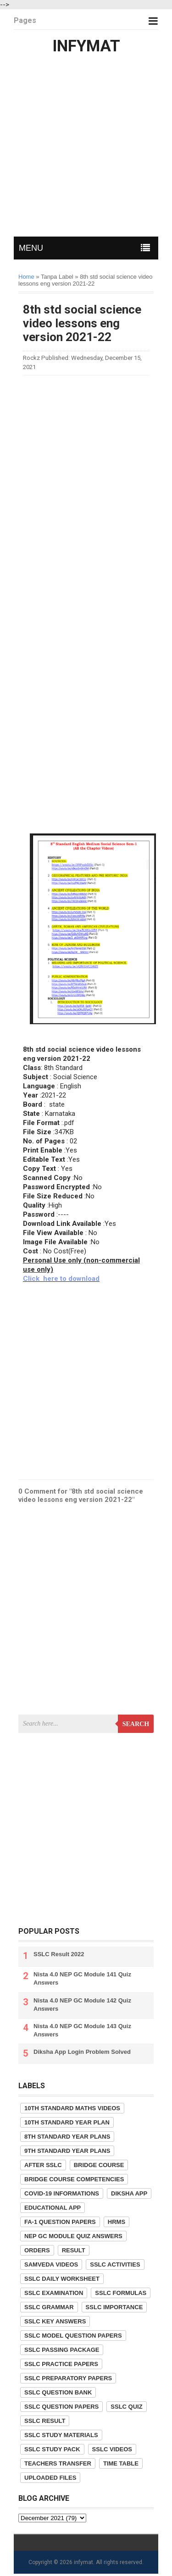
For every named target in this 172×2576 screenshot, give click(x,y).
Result (73, 2250)
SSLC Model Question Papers (73, 2335)
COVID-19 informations (61, 2193)
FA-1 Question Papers (60, 2221)
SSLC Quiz (126, 2406)
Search (135, 1724)
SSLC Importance (114, 2307)
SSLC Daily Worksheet (62, 2278)
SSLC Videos (112, 2449)
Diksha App (129, 2193)
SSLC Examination (53, 2292)
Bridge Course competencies (74, 2179)
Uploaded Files (50, 2477)
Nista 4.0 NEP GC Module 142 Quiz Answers (82, 2004)
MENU (31, 248)
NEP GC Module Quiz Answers (73, 2236)
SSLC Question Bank (58, 2392)
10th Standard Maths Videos (72, 2108)
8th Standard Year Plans (67, 2136)
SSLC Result (44, 2420)
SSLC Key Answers (55, 2321)
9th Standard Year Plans (67, 2150)
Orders (37, 2250)
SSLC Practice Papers (61, 2364)
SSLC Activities (115, 2264)
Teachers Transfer (57, 2463)
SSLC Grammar (49, 2307)
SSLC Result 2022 (58, 1954)
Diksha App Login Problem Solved (82, 2051)
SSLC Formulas (120, 2292)
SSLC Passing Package (61, 2349)
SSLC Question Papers (61, 2406)
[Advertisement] (86, 148)
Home (26, 276)
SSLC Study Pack (52, 2449)
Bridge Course (99, 2165)
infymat (83, 2562)
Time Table (121, 2463)
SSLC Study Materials (61, 2435)
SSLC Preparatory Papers (68, 2378)
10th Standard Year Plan (67, 2122)
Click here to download (61, 1278)
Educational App (52, 2207)
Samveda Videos (51, 2264)
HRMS (116, 2221)
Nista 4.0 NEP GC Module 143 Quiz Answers (82, 2030)
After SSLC (43, 2165)
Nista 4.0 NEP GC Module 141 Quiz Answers (82, 1978)
